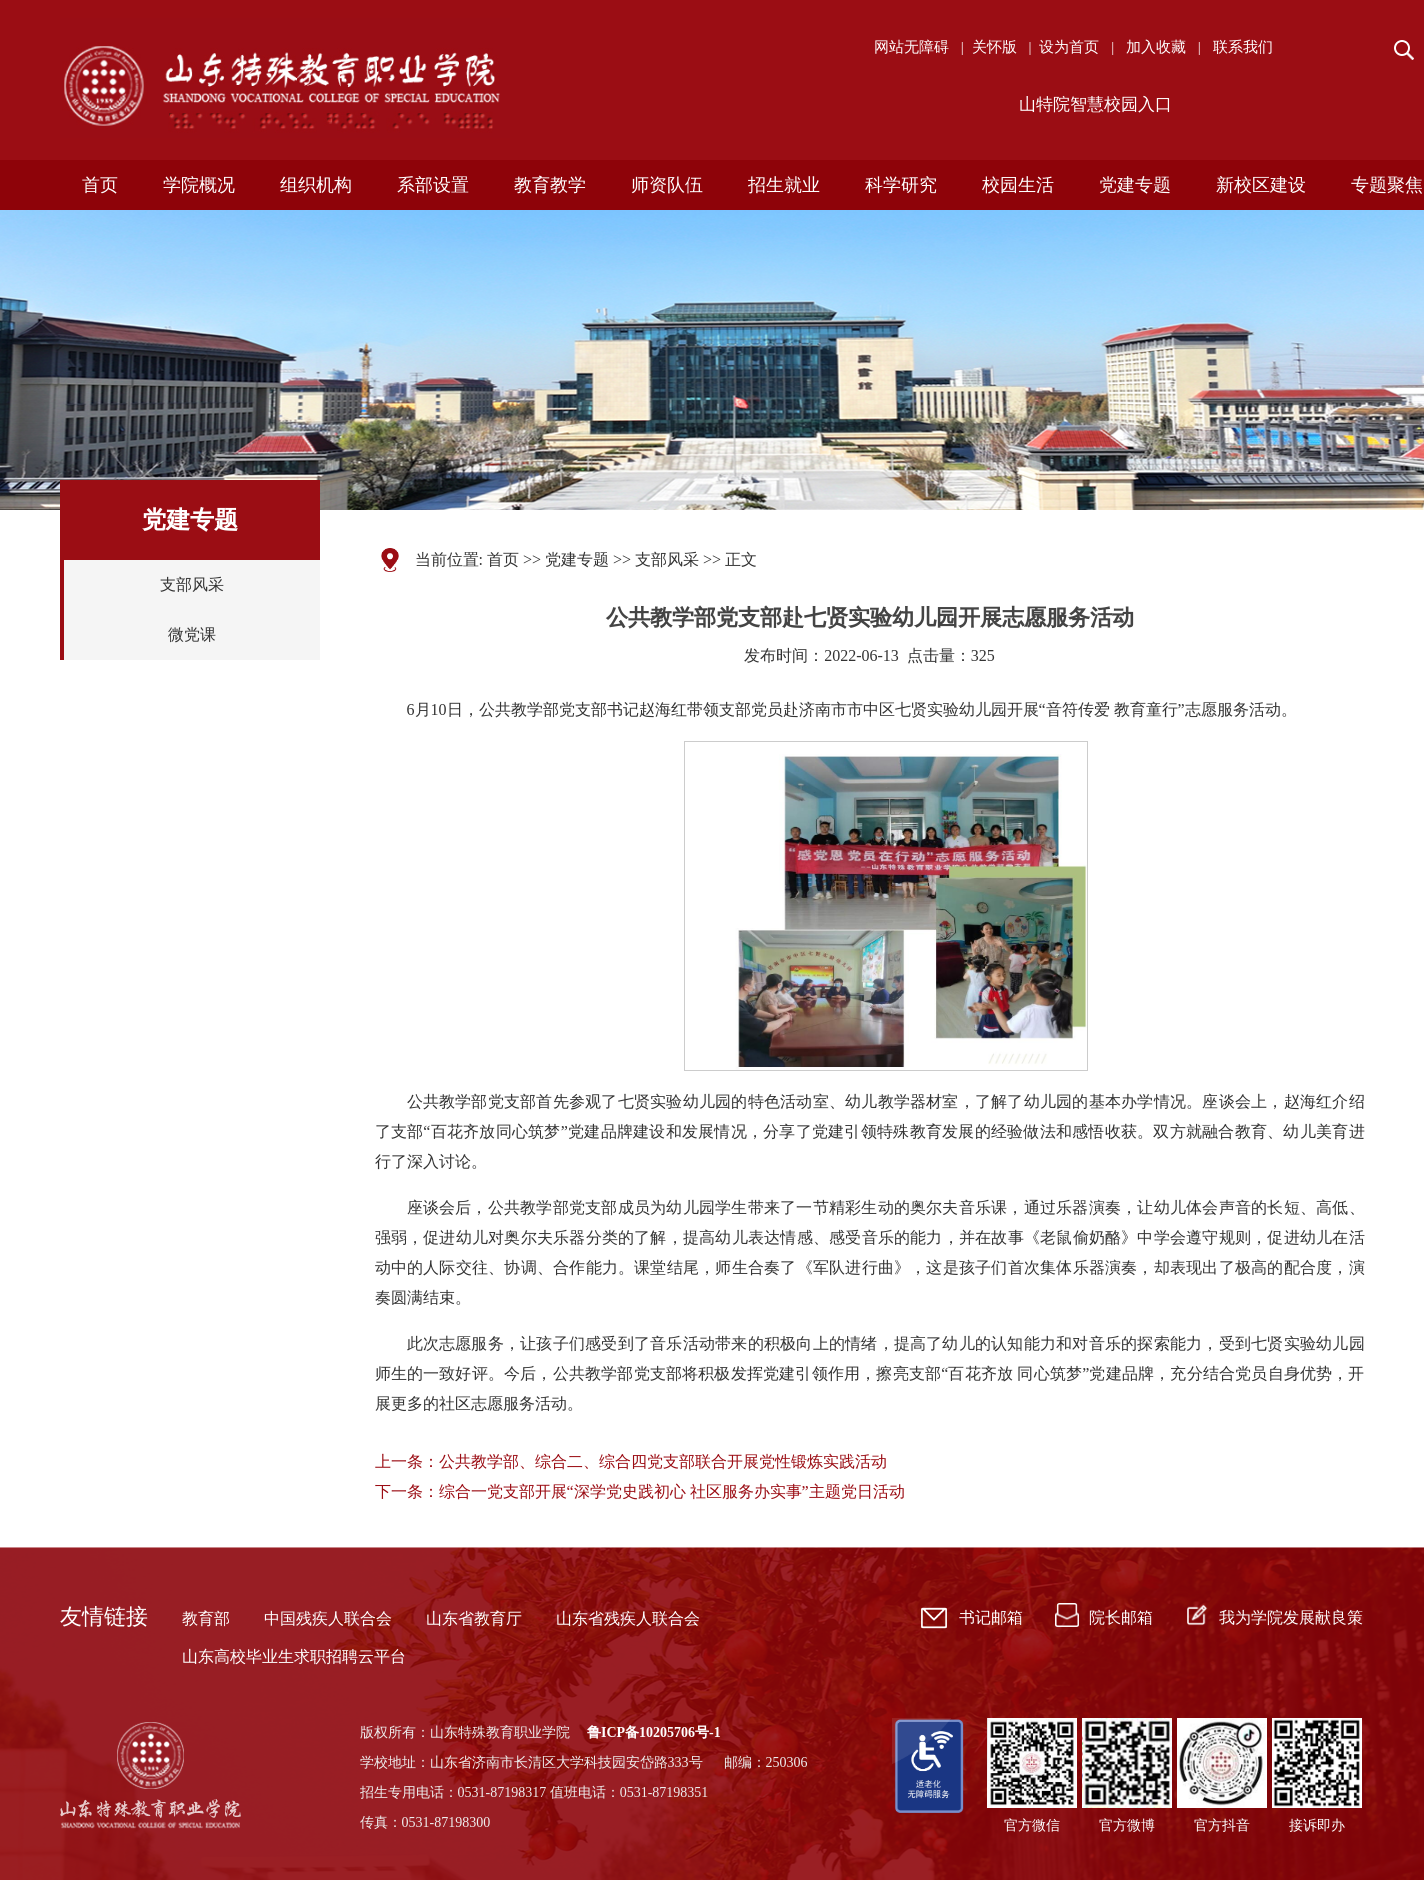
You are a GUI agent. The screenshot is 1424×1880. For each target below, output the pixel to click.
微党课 (192, 634)
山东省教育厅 (474, 1618)
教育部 (206, 1618)
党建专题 (577, 559)
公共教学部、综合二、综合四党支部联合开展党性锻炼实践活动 (663, 1461)
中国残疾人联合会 (328, 1618)
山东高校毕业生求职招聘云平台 (294, 1656)
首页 (503, 559)
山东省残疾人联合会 (628, 1618)
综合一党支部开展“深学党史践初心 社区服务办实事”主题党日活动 (672, 1491)
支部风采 (192, 584)
